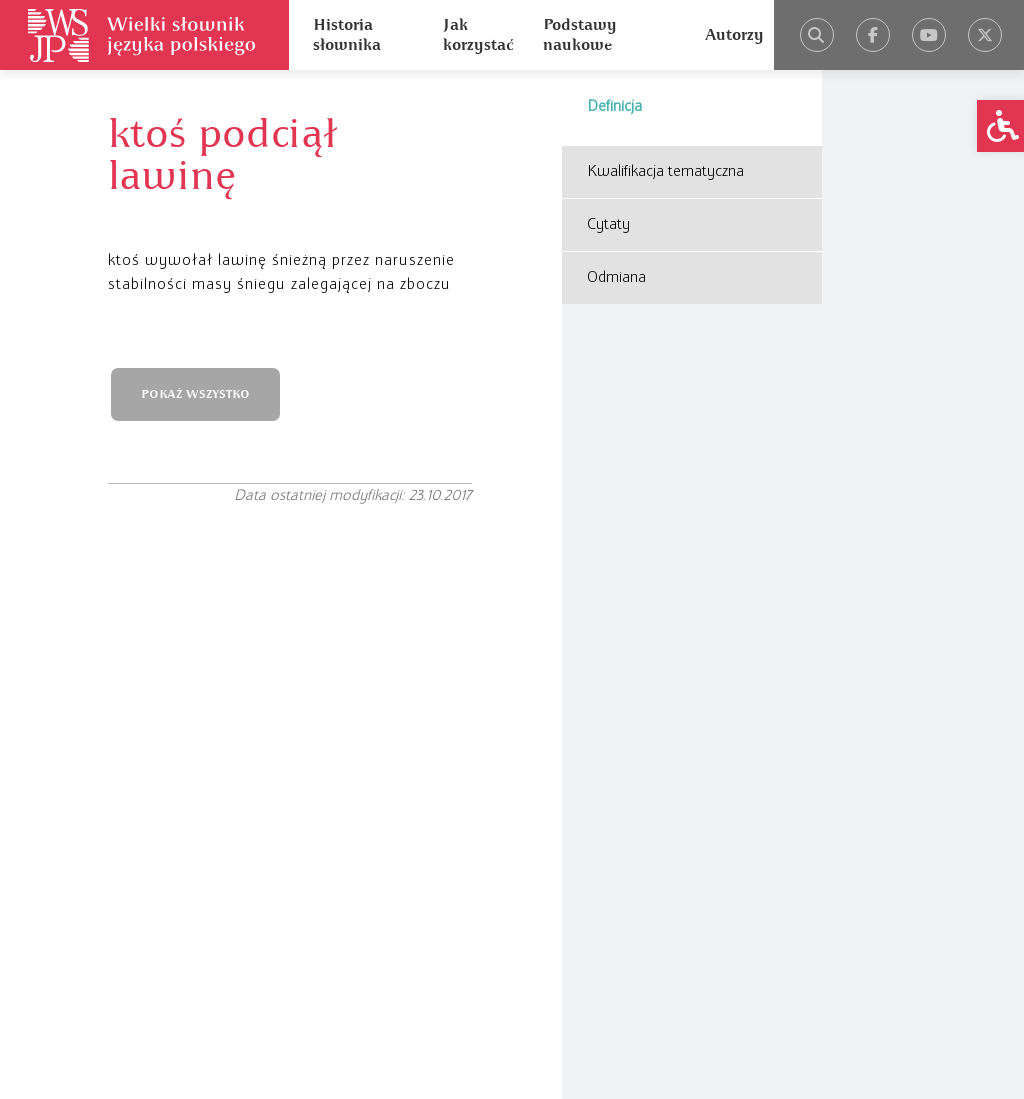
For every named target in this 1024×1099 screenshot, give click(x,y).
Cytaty (608, 225)
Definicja (614, 107)
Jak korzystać (478, 35)
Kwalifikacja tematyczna (665, 172)
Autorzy (734, 35)
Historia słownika (347, 35)
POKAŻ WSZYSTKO (195, 394)
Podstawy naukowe (580, 35)
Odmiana (616, 278)
